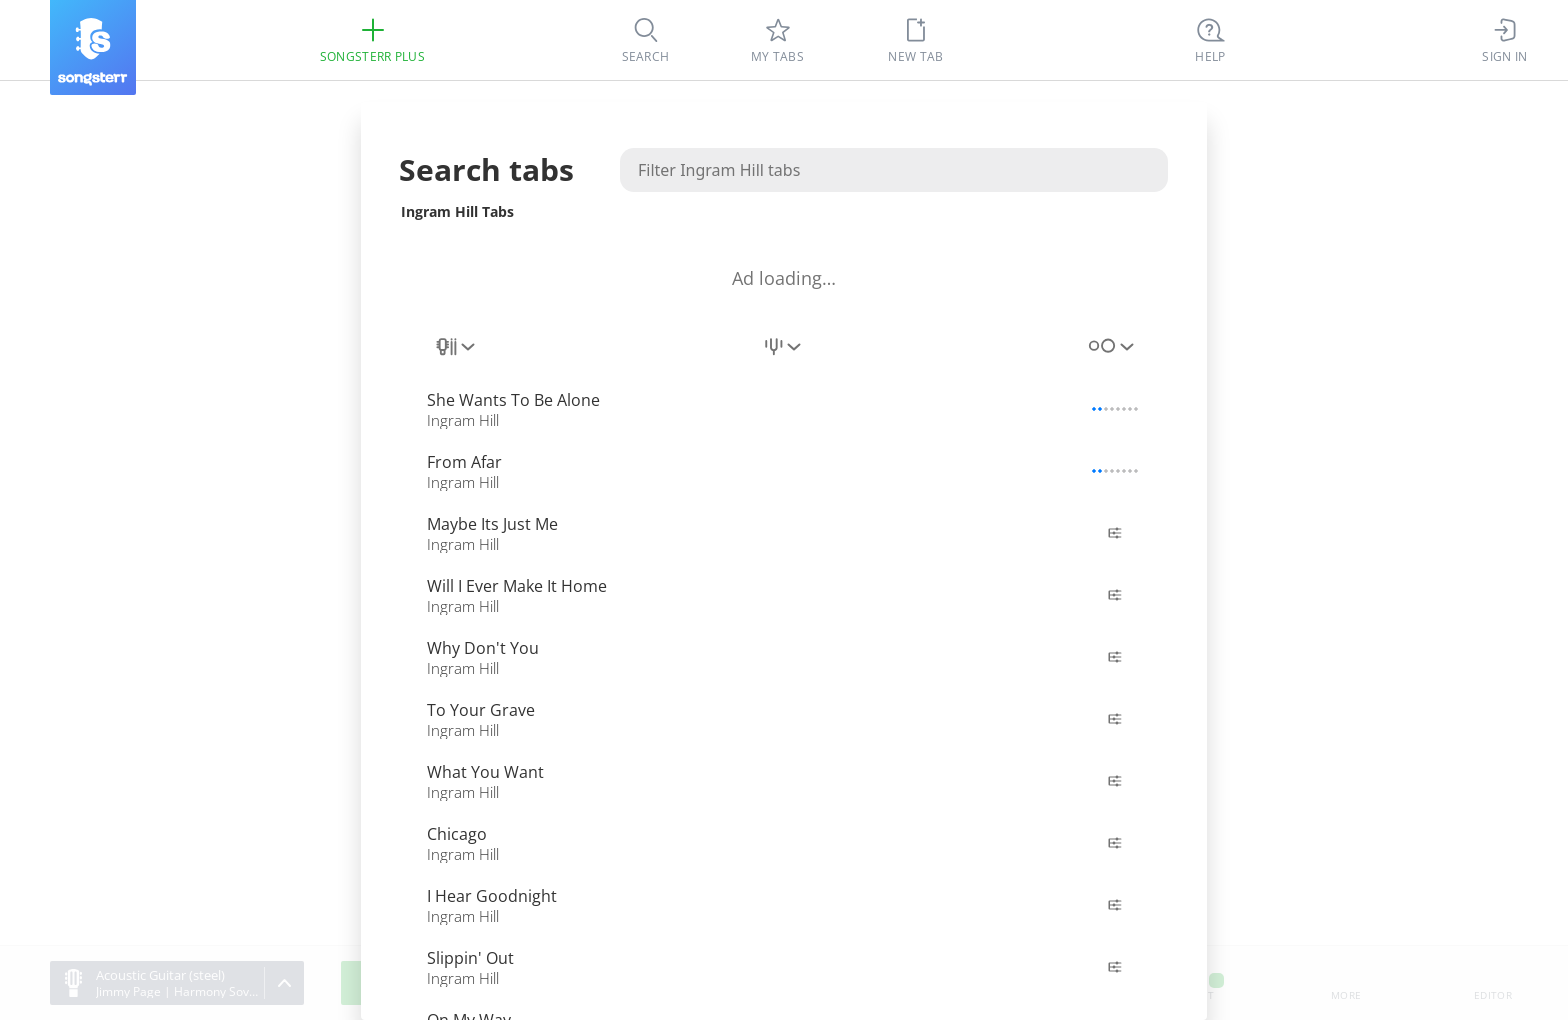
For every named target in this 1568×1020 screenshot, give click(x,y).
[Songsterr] (93, 47)
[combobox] (457, 358)
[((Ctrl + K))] (1211, 40)
